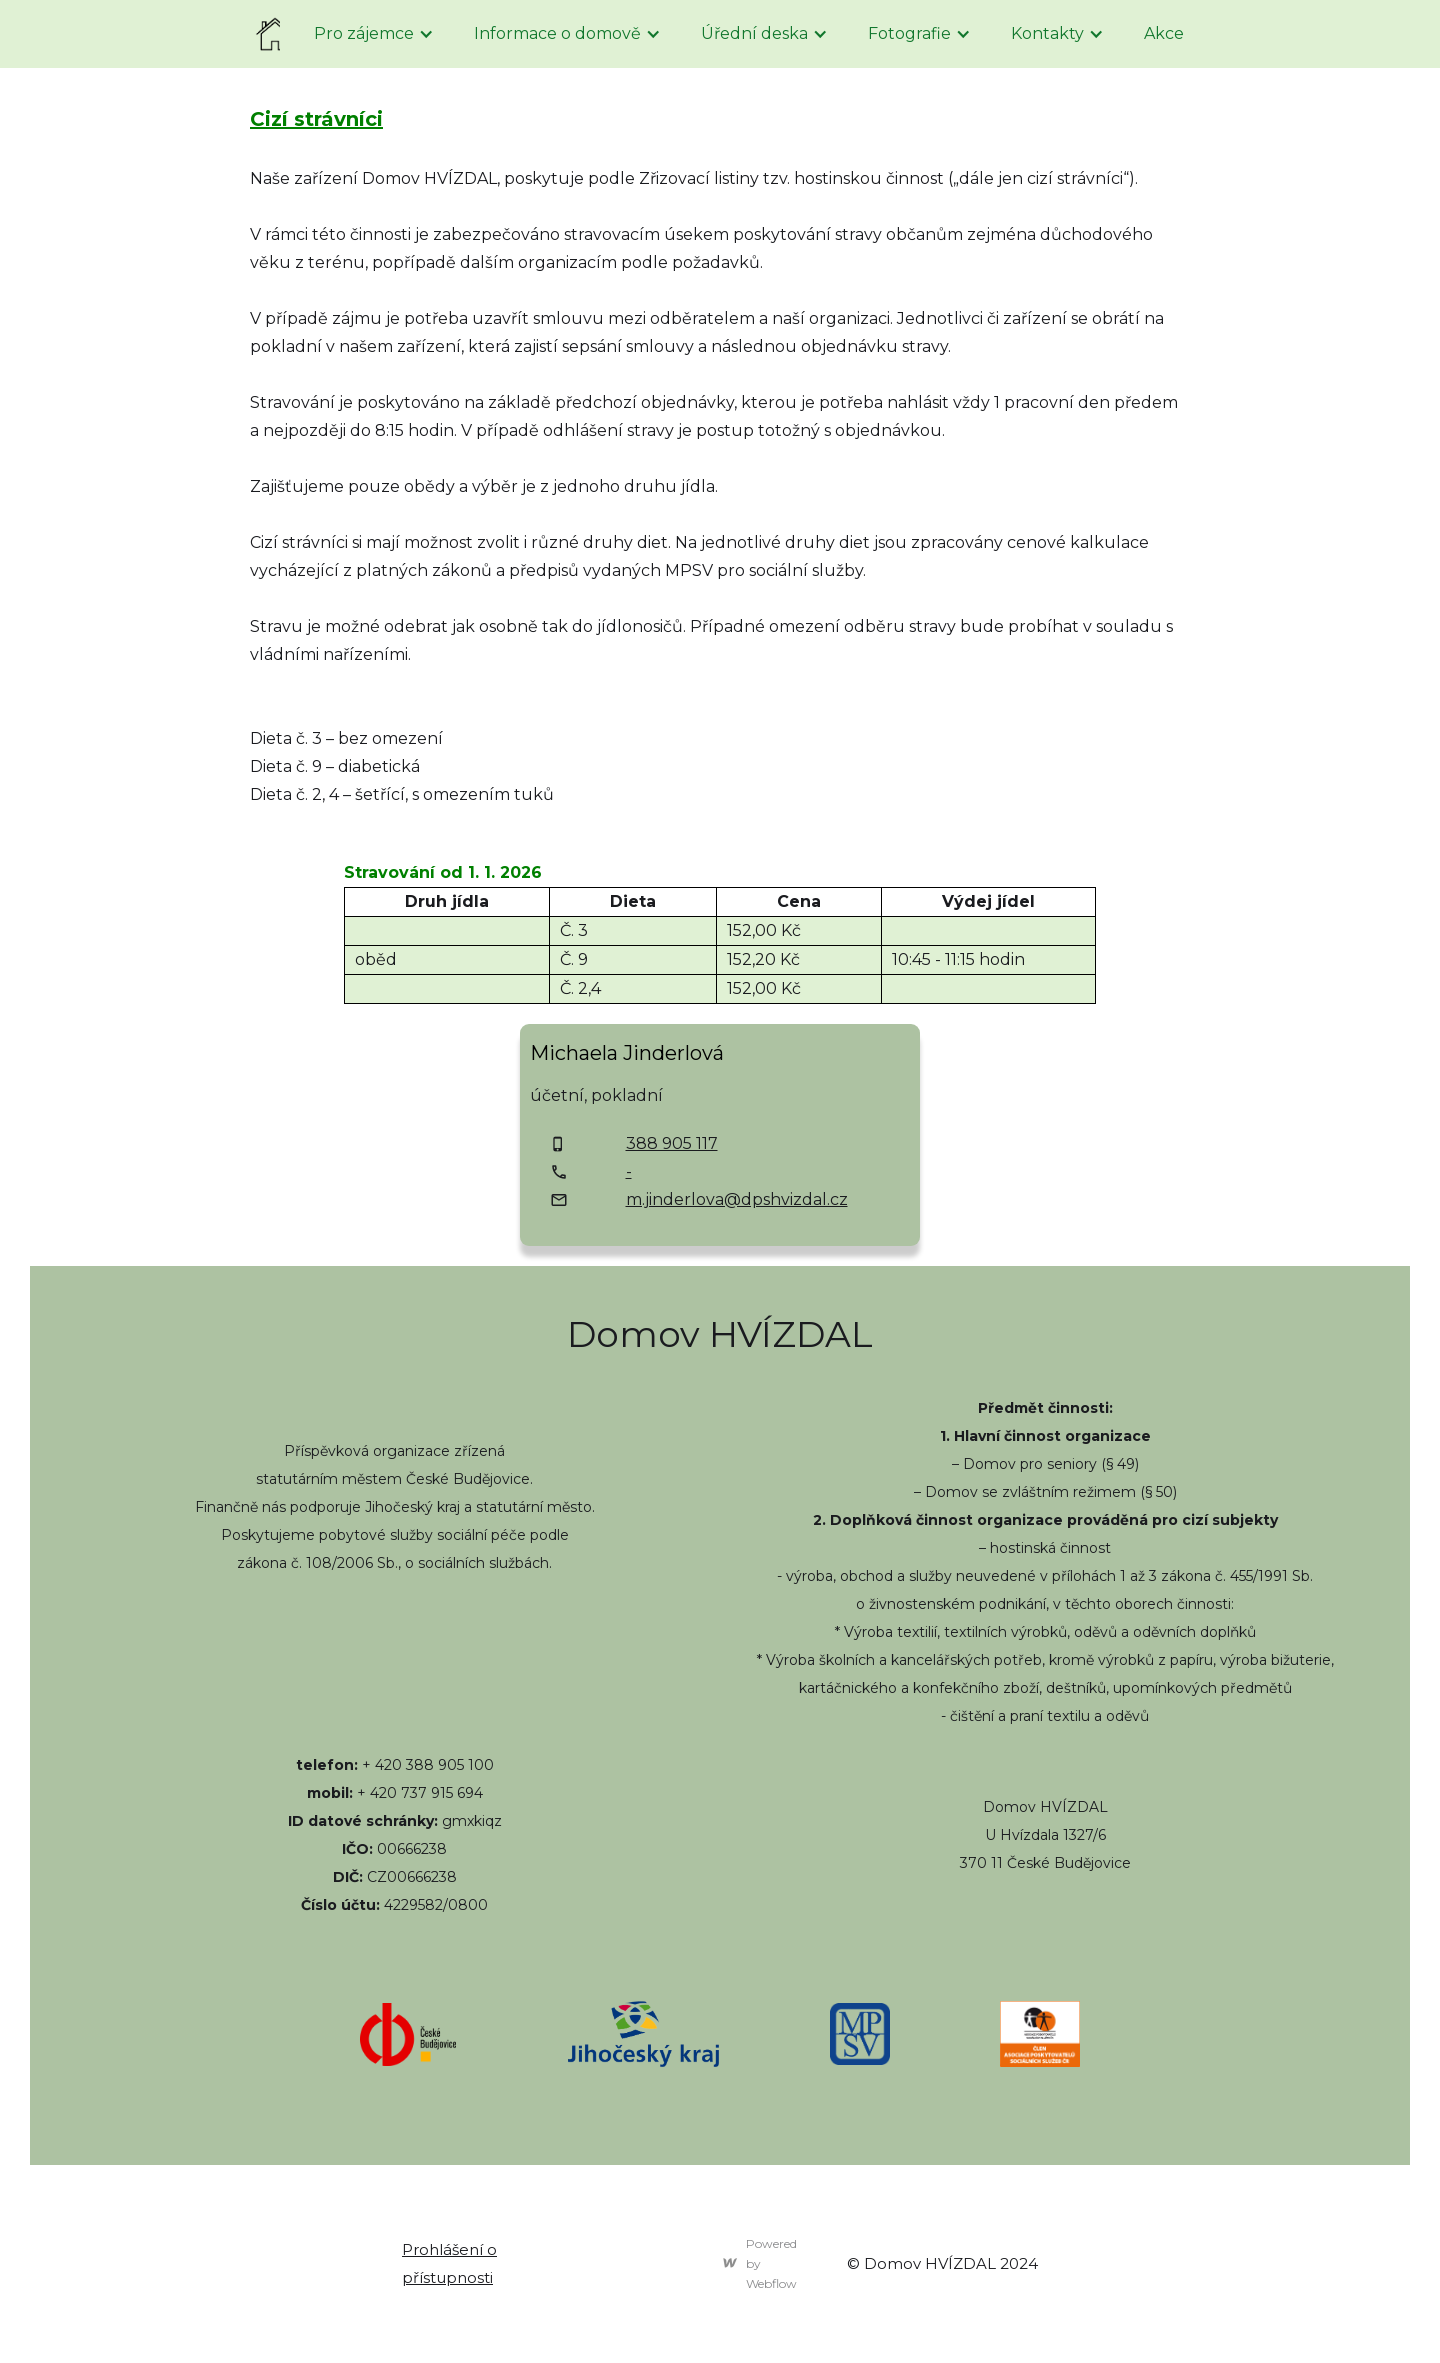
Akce (1164, 33)
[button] (374, 34)
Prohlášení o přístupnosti (449, 2263)
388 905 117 (672, 1143)
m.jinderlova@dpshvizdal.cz (737, 1199)
